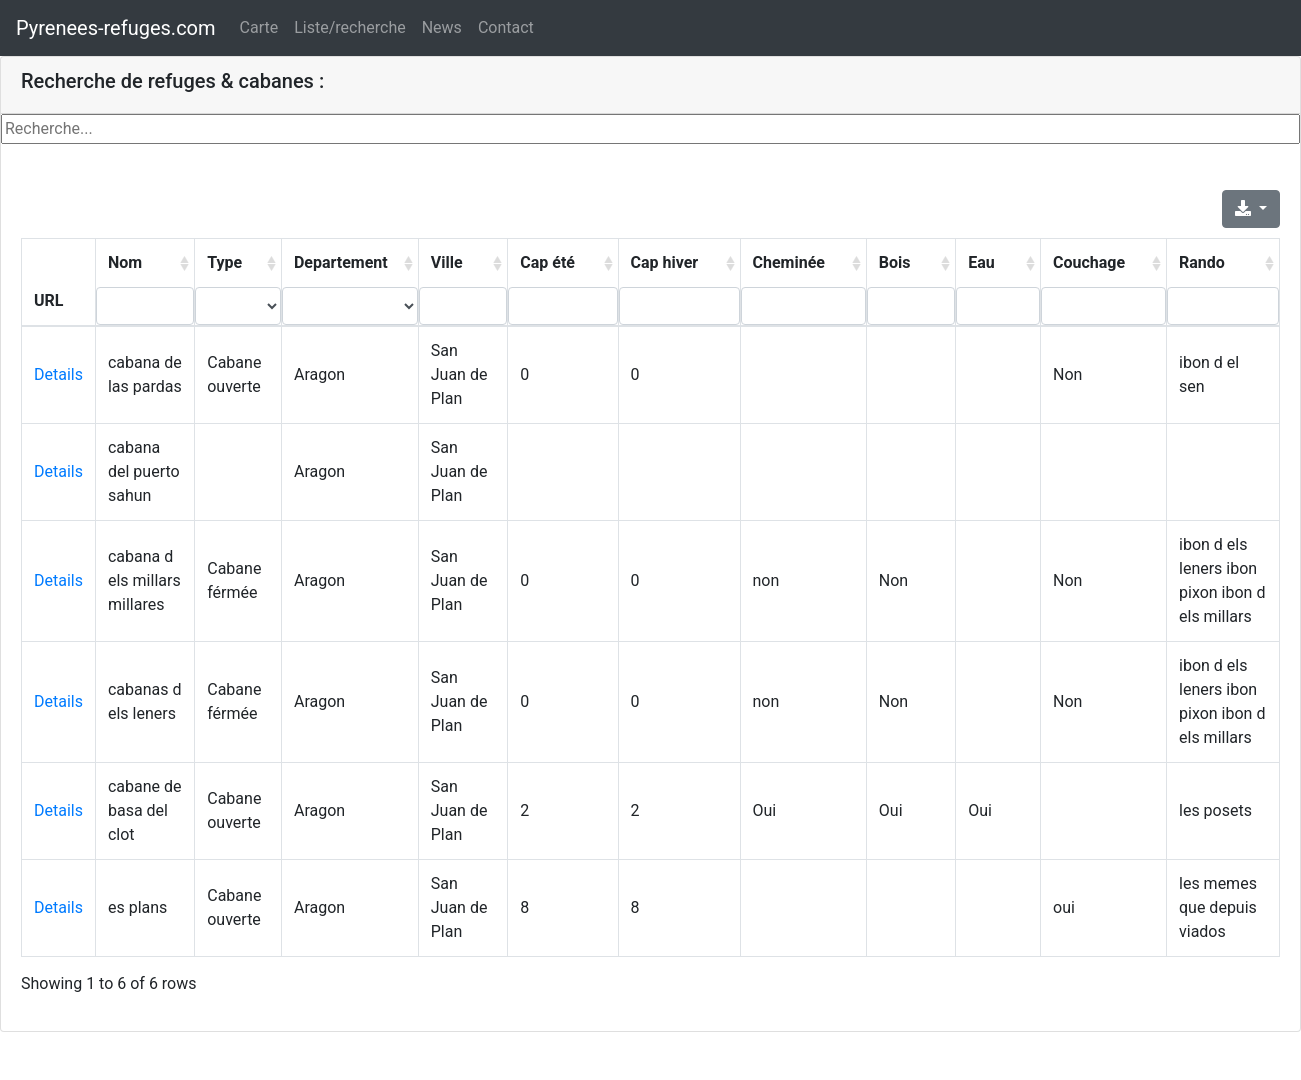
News (442, 27)
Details (58, 374)
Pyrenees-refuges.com (116, 28)
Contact (506, 27)
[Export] (1251, 209)
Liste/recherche (349, 27)
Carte (259, 27)
